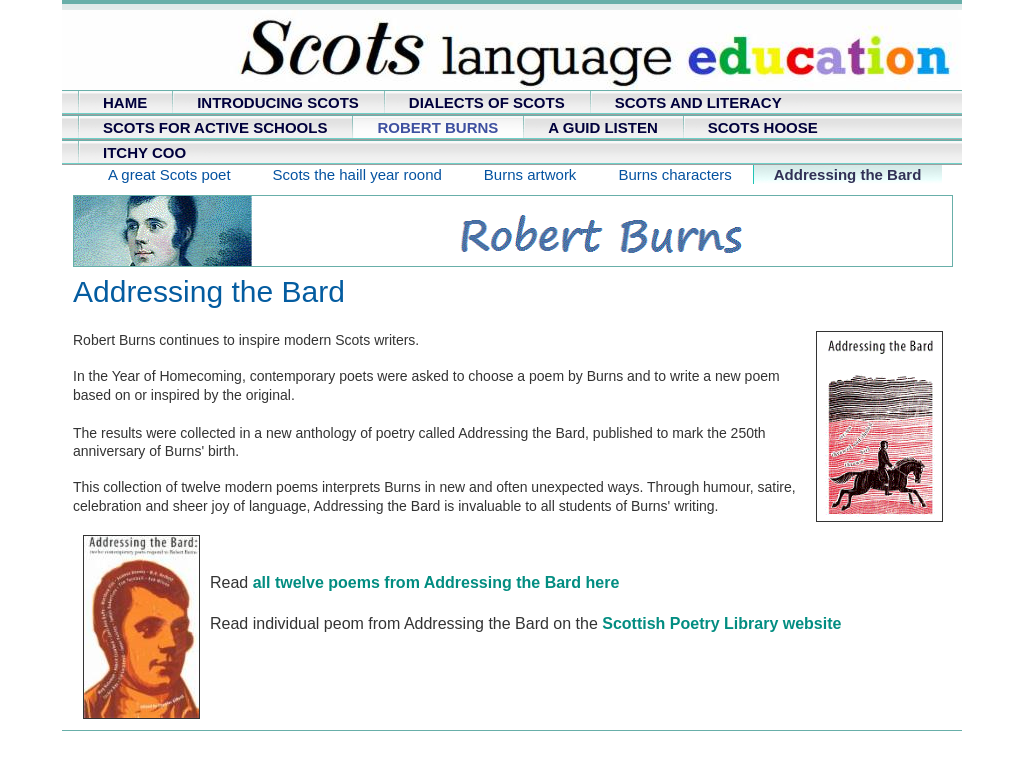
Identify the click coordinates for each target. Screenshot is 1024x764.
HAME (125, 102)
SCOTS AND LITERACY (698, 102)
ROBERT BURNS (437, 127)
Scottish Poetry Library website (721, 623)
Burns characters (674, 174)
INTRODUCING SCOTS (278, 102)
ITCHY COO (144, 152)
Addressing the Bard (848, 174)
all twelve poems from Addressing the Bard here (436, 582)
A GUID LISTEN (602, 127)
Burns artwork (530, 174)
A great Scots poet (169, 174)
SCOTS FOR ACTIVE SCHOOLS (215, 127)
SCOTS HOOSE (763, 127)
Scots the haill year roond (357, 174)
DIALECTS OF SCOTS (487, 102)
